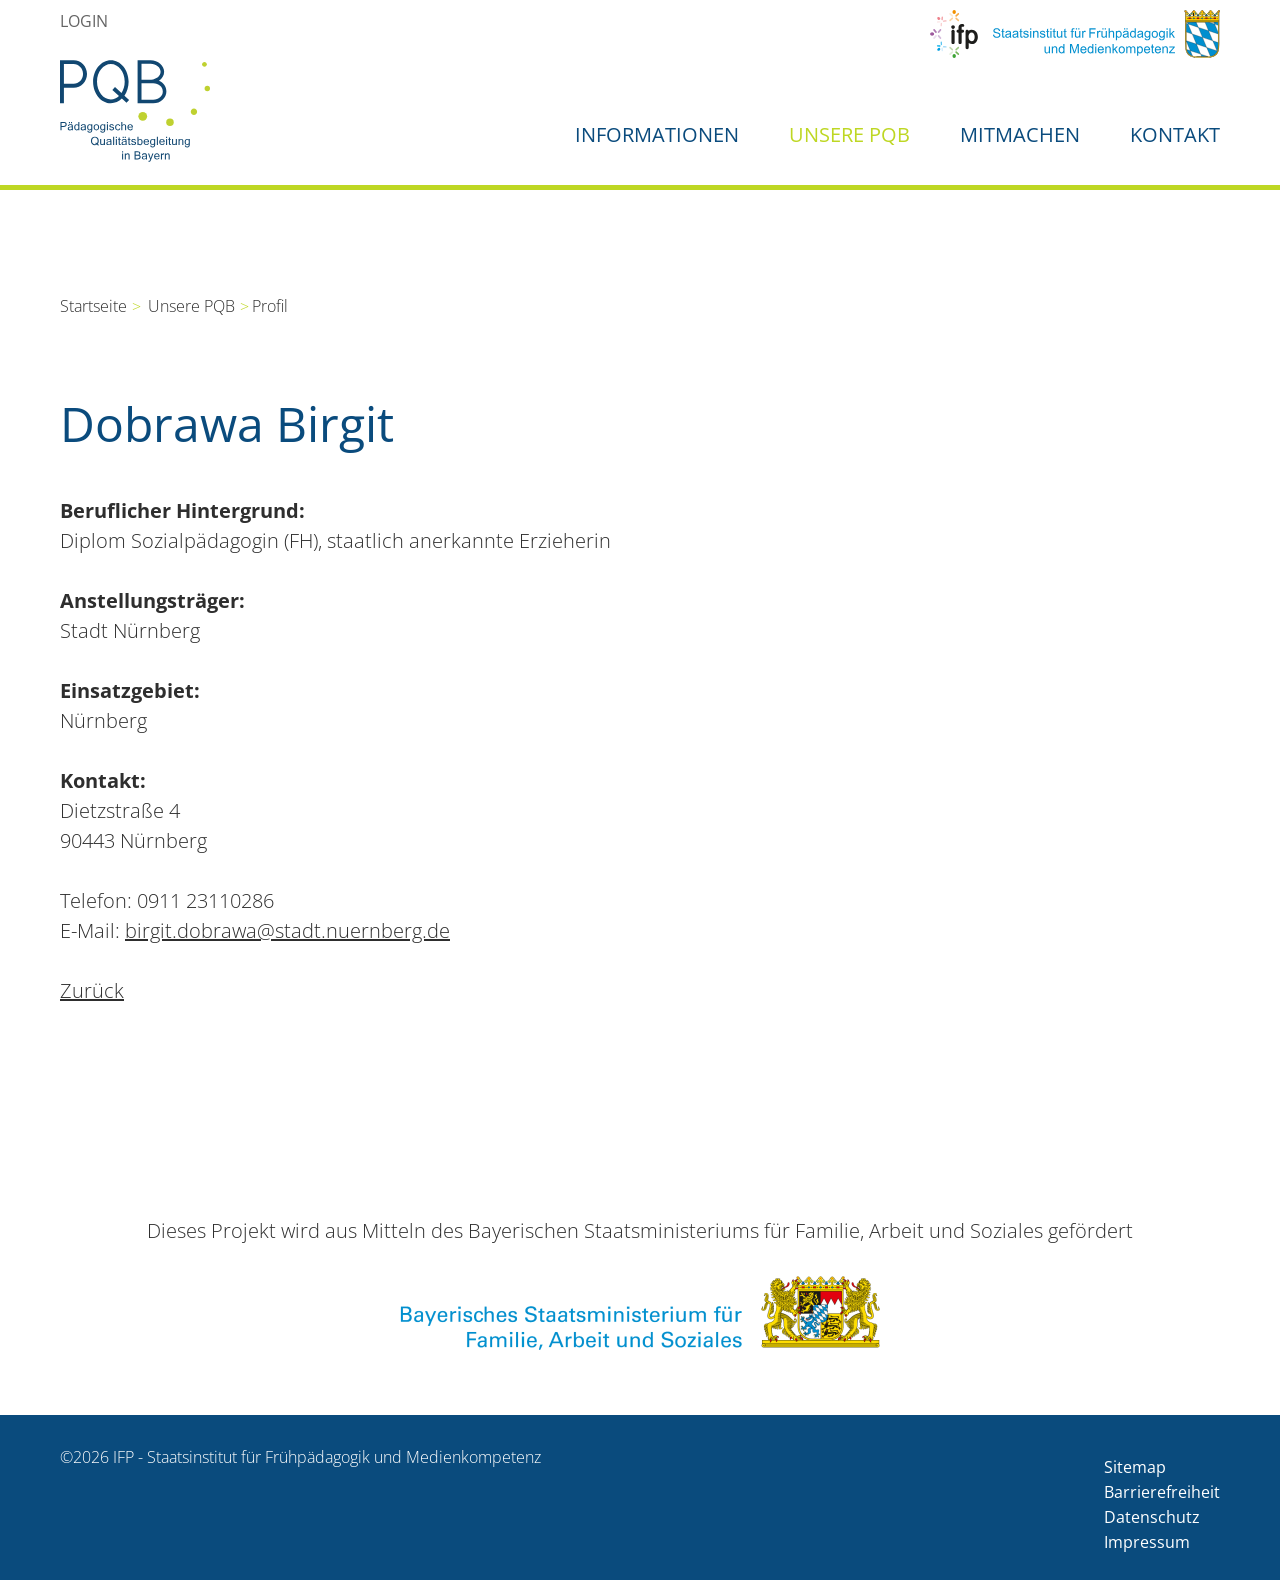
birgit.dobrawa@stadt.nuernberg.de (287, 930)
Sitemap (1135, 1467)
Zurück (92, 990)
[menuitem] (84, 21)
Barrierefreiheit (1162, 1492)
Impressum (1147, 1542)
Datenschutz (1152, 1517)
